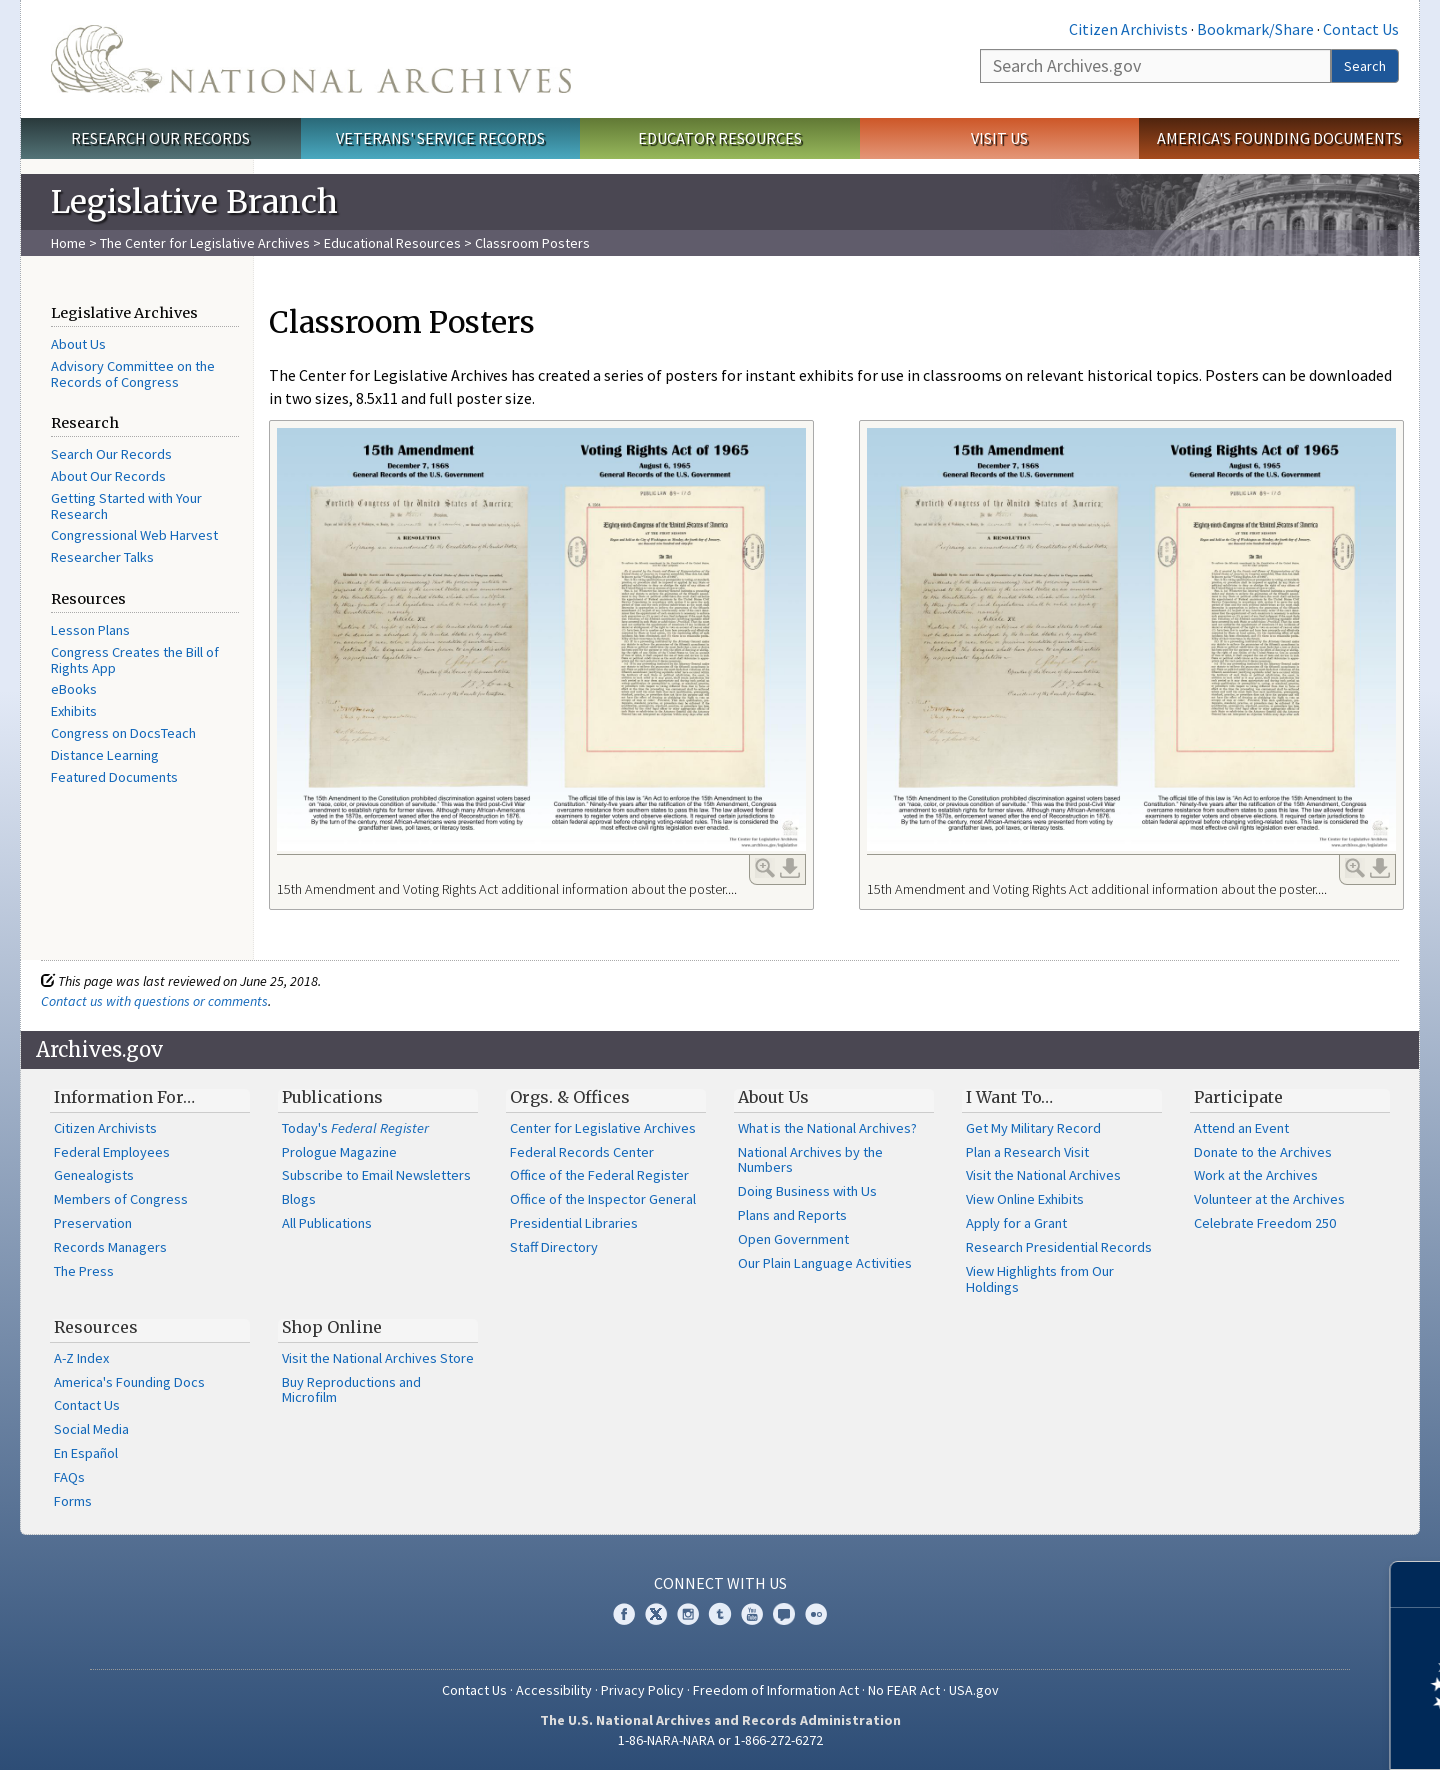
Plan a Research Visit (1027, 1152)
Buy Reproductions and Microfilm (351, 1390)
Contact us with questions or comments (154, 1001)
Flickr (816, 1614)
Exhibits (74, 711)
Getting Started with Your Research (126, 506)
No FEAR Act (904, 1690)
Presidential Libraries (574, 1223)
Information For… (124, 1097)
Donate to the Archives (1263, 1152)
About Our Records (108, 476)
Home (68, 243)
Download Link (790, 868)
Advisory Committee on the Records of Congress (133, 374)
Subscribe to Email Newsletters (376, 1175)
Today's (355, 1128)
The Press (84, 1271)
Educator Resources (720, 138)
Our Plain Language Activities (825, 1263)
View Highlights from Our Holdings (1040, 1279)
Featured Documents (114, 777)
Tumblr (720, 1614)
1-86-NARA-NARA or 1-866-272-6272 (720, 1740)
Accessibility (554, 1690)
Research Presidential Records (1059, 1247)
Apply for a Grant (1016, 1223)
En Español (86, 1453)
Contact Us (1361, 29)
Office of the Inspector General (603, 1199)
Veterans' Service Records (440, 138)
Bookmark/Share (1255, 29)
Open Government (793, 1239)
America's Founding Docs (129, 1382)
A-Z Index (81, 1358)
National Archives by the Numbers (810, 1160)
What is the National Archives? (827, 1128)
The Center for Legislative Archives (205, 243)
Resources (96, 1327)
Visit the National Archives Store (378, 1358)
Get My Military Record (1033, 1128)
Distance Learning (105, 755)
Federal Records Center (582, 1152)
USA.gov (974, 1690)
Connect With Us (720, 1583)
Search (1365, 66)
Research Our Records (160, 138)
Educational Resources (392, 243)
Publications (332, 1097)
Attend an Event (1241, 1128)
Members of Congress (121, 1199)
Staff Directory (554, 1247)
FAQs (69, 1477)
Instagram (688, 1614)
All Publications (327, 1223)
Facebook (624, 1614)
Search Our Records (111, 454)
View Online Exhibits (1025, 1199)
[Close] (1416, 1584)
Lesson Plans (90, 630)
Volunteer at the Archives (1269, 1199)
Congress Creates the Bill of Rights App (135, 660)
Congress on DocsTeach (123, 733)
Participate (1238, 1097)
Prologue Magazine (339, 1152)
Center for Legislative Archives (603, 1128)
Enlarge (765, 868)
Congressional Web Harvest (134, 535)
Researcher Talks (102, 557)
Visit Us (999, 138)
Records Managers (110, 1247)
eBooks (74, 689)
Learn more (1262, 1734)
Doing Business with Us (807, 1191)
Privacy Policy (642, 1690)
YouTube (752, 1614)
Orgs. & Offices (570, 1097)
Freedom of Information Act (776, 1690)
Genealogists (94, 1175)
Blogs (299, 1199)
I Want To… (1009, 1097)
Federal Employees (112, 1152)
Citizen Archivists (1128, 29)
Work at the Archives (1256, 1175)
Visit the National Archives (1043, 1175)
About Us (78, 344)
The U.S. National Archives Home (311, 59)
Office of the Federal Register (599, 1175)
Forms (73, 1501)
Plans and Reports (792, 1215)
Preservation (93, 1223)
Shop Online (332, 1327)
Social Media (91, 1429)
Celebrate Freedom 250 (1265, 1223)
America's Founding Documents (1279, 138)
